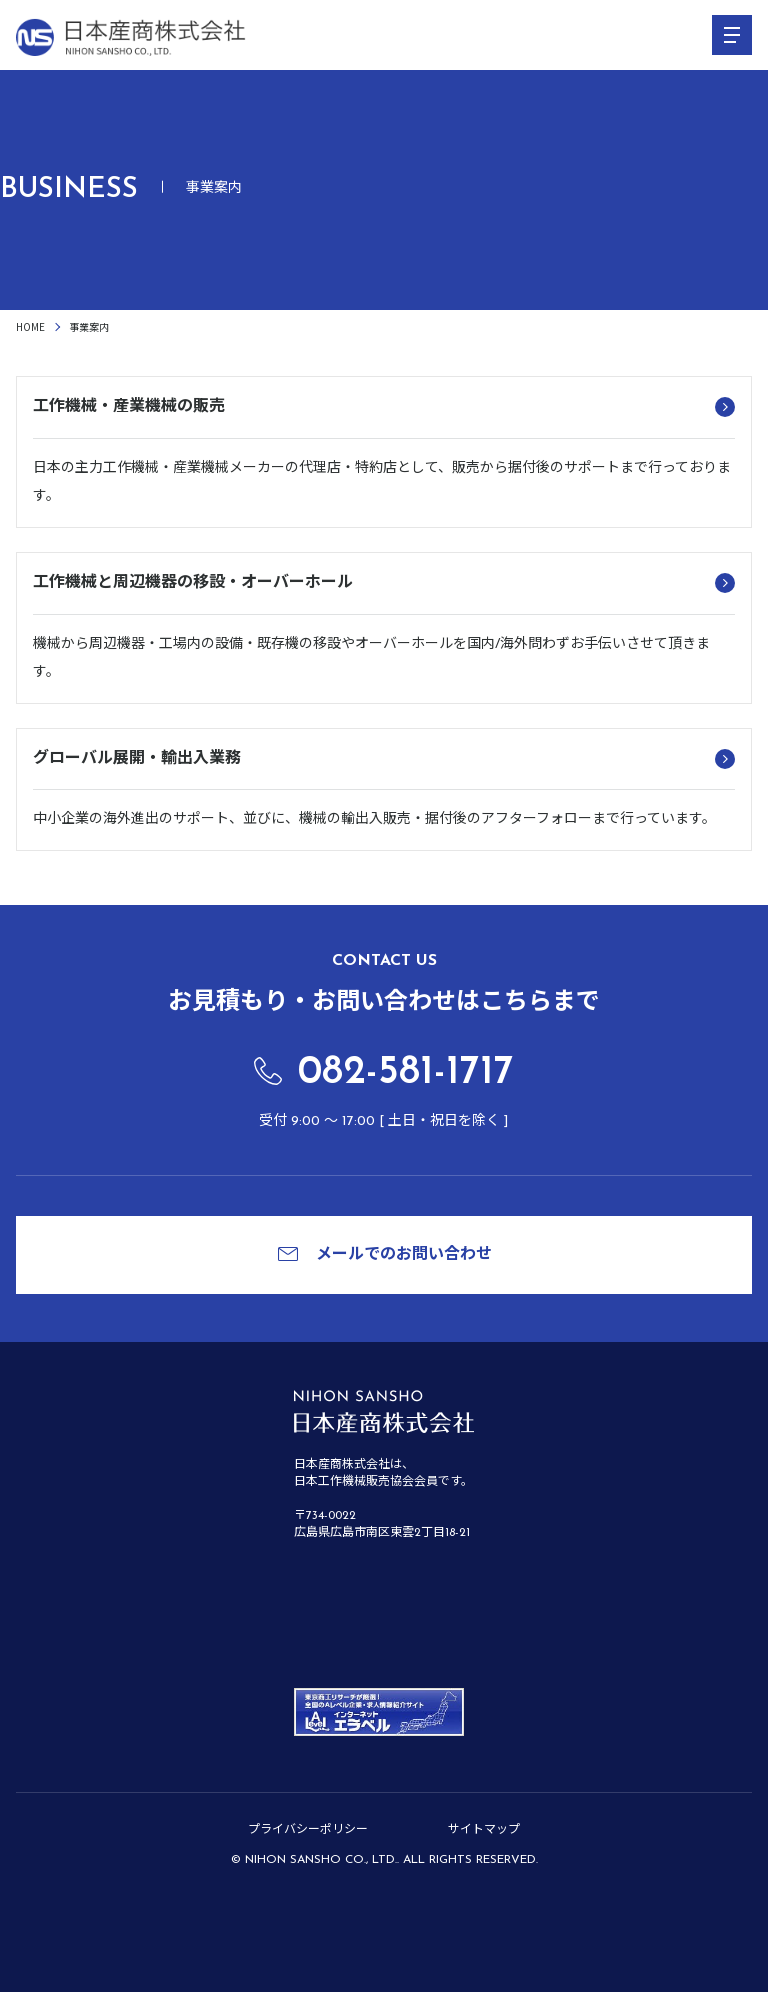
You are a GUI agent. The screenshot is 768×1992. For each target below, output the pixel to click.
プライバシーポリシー (308, 1830)
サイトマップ (484, 1830)
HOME (30, 326)
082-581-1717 (406, 1073)
